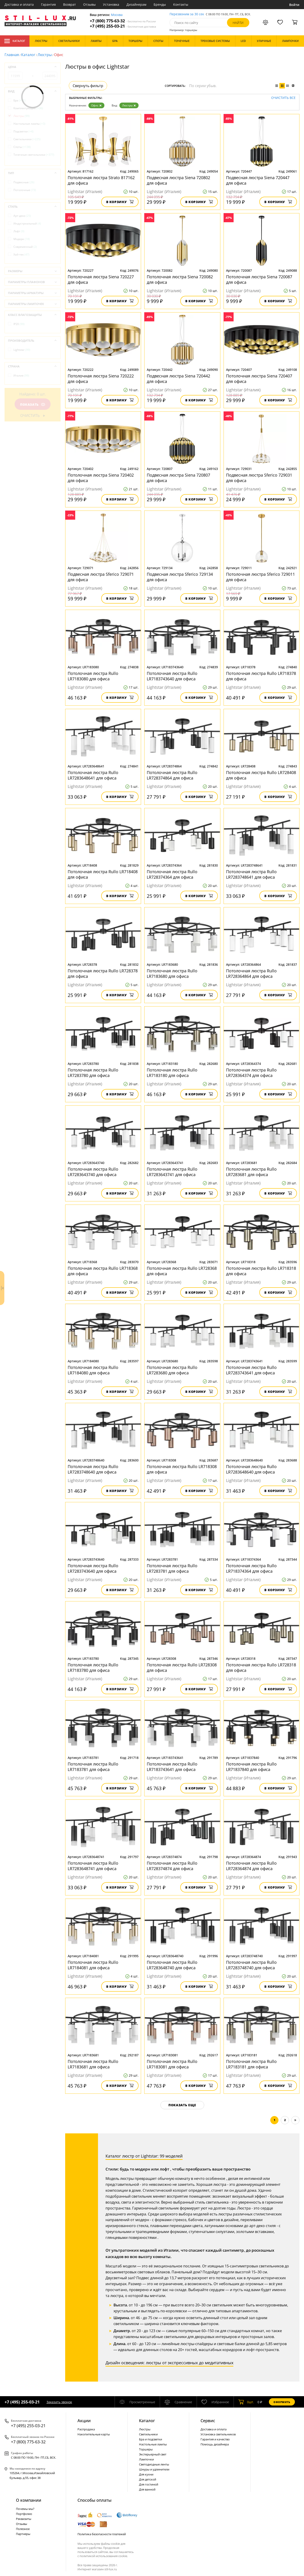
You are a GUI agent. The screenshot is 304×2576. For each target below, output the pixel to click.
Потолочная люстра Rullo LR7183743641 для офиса (172, 1766)
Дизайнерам (136, 4)
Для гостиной (148, 2484)
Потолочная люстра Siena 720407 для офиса (259, 378)
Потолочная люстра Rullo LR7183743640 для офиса (172, 676)
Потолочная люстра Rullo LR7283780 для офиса (93, 1072)
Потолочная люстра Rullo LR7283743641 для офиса (251, 1370)
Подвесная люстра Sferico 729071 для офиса (101, 576)
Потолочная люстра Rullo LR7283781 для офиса (172, 1568)
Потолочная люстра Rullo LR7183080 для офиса (93, 676)
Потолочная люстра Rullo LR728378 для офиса (103, 973)
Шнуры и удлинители (154, 2469)
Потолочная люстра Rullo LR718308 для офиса (182, 1469)
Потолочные (24, 190)
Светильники (27, 139)
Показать (32, 404)
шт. (246, 2402)
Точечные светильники (33, 155)
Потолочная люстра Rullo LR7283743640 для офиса (93, 1568)
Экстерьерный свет (152, 2454)
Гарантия (48, 4)
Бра (19, 100)
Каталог (14, 41)
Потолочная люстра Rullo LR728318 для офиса (261, 1667)
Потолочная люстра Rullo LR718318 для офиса (261, 1270)
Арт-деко (22, 216)
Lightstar (21, 350)
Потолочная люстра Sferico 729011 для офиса (260, 576)
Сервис (208, 2420)
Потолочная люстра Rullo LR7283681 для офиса (251, 1171)
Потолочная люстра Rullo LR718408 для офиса (103, 874)
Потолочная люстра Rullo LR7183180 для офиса (172, 1072)
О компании (28, 2500)
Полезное (23, 2529)
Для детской (147, 2479)
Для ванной (147, 2489)
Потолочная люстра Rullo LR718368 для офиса (103, 1270)
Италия (21, 375)
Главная (12, 54)
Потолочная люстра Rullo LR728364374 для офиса (251, 1072)
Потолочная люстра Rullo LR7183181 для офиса (251, 2064)
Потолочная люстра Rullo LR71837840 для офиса (251, 1766)
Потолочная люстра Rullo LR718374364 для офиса (251, 1568)
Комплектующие (28, 108)
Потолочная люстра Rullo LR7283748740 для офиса (251, 1964)
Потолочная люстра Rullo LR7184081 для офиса (93, 1964)
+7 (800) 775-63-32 (123, 20)
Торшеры (146, 2449)
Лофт (18, 231)
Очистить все (283, 98)
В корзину (120, 202)
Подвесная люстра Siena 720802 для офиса (178, 180)
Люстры (45, 54)
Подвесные (23, 182)
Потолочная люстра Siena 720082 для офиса (180, 279)
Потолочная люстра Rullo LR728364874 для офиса (251, 1865)
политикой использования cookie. (104, 2556)
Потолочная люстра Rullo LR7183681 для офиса (93, 2064)
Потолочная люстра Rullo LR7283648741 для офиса (93, 1865)
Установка (111, 4)
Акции (84, 2420)
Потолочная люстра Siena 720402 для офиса (101, 477)
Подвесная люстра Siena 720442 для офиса (178, 378)
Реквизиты (23, 2519)
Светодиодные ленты (154, 2464)
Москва (117, 15)
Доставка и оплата (19, 4)
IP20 (19, 324)
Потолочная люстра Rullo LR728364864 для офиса (251, 973)
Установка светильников (218, 2434)
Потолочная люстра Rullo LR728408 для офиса (261, 775)
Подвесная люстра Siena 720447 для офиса (257, 180)
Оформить (281, 2402)
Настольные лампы (29, 124)
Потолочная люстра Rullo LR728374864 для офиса (172, 775)
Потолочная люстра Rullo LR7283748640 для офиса (93, 1469)
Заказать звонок (59, 2402)
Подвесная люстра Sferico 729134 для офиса (180, 576)
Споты (22, 147)
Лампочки (146, 2459)
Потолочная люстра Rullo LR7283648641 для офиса (93, 775)
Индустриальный (27, 223)
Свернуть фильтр (88, 85)
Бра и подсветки (150, 2439)
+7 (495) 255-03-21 (123, 26)
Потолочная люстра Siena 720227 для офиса (101, 279)
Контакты (180, 4)
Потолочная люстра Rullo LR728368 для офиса (182, 1270)
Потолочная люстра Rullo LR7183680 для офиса (172, 973)
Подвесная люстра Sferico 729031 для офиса (259, 477)
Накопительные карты (93, 2434)
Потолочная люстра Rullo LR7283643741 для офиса (172, 1171)
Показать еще (182, 2105)
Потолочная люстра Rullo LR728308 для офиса (182, 1667)
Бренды (160, 4)
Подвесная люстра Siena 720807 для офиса (178, 477)
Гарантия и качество (215, 2439)
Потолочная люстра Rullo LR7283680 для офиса (172, 1370)
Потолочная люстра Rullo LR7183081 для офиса (172, 2064)
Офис (96, 105)
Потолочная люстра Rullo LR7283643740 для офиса (93, 1171)
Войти (294, 5)
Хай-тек (21, 254)
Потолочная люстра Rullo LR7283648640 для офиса (251, 1469)
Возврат (69, 4)
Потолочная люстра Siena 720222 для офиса (101, 378)
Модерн (21, 239)
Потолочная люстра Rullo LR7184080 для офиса (93, 1370)
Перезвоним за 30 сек (187, 14)
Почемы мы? (25, 2509)
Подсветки (23, 131)
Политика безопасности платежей (101, 2534)
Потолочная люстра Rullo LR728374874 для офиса (172, 1865)
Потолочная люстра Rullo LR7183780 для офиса (93, 1667)
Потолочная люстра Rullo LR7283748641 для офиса (251, 874)
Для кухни (146, 2474)
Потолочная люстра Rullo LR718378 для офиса (261, 676)
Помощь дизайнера (215, 2444)
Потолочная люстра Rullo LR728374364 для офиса (172, 874)
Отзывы (89, 4)
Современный (25, 247)
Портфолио (24, 2514)
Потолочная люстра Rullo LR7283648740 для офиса (172, 1964)
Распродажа (86, 2429)
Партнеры (23, 2534)
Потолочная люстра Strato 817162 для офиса (101, 180)
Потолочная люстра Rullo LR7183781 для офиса (93, 1766)
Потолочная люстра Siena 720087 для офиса (259, 279)
